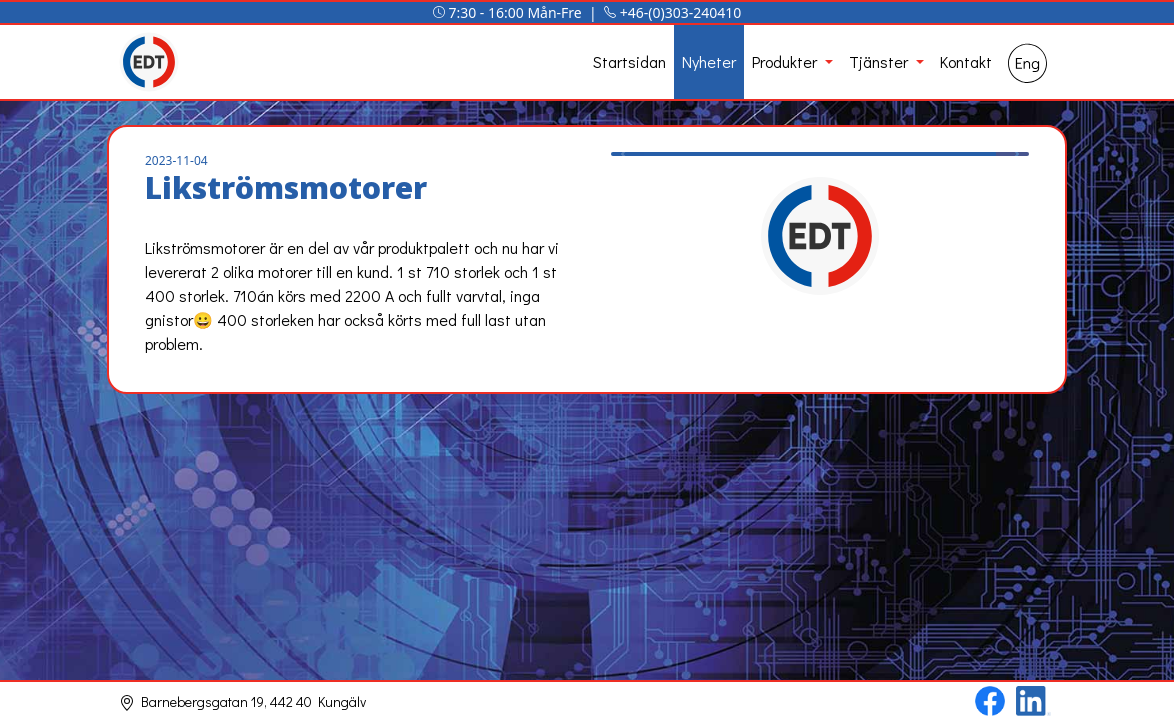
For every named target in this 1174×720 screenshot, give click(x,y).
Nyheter (709, 61)
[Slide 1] (748, 128)
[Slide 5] (892, 128)
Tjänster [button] (880, 61)
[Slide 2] (784, 128)
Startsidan (629, 61)
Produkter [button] (786, 61)
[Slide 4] (856, 128)
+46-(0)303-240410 (681, 12)
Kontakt (966, 61)
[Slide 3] (820, 128)
